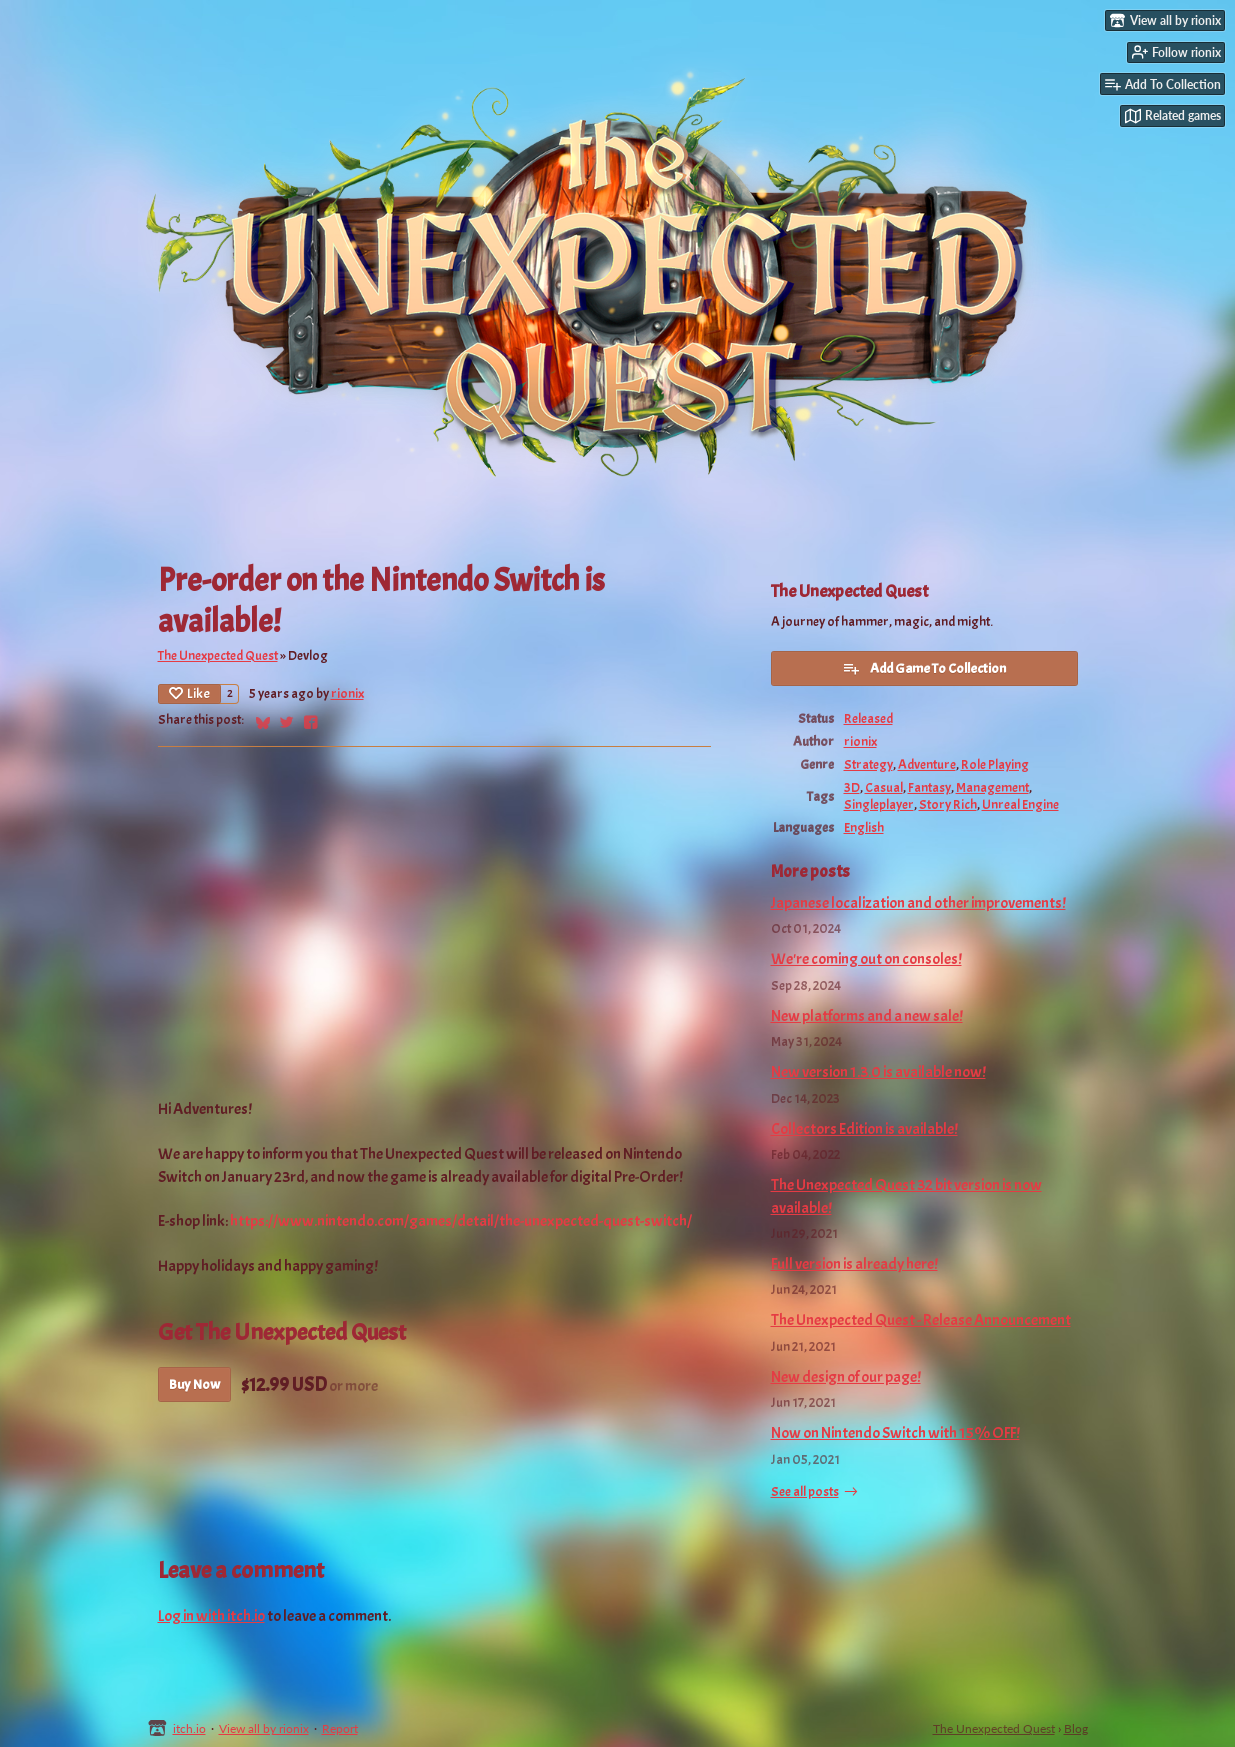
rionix (347, 693)
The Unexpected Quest (218, 655)
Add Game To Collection (924, 668)
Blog (1076, 1728)
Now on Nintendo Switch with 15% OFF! (895, 1433)
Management (992, 787)
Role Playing (995, 764)
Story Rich (948, 804)
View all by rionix (264, 1728)
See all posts (805, 1491)
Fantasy (929, 787)
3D (852, 787)
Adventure (927, 764)
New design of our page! (846, 1377)
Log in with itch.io (211, 1616)
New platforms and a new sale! (867, 1016)
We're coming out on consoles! (866, 959)
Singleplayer (879, 804)
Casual (884, 787)
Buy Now (194, 1384)
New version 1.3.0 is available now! (878, 1072)
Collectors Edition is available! (864, 1129)
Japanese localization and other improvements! (918, 903)
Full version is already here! (854, 1264)
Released (868, 718)
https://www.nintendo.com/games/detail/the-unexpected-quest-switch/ (461, 1221)
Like (189, 693)
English (864, 827)
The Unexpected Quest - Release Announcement (921, 1320)
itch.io (189, 1728)
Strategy (868, 764)
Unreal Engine (1020, 804)
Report (340, 1728)
